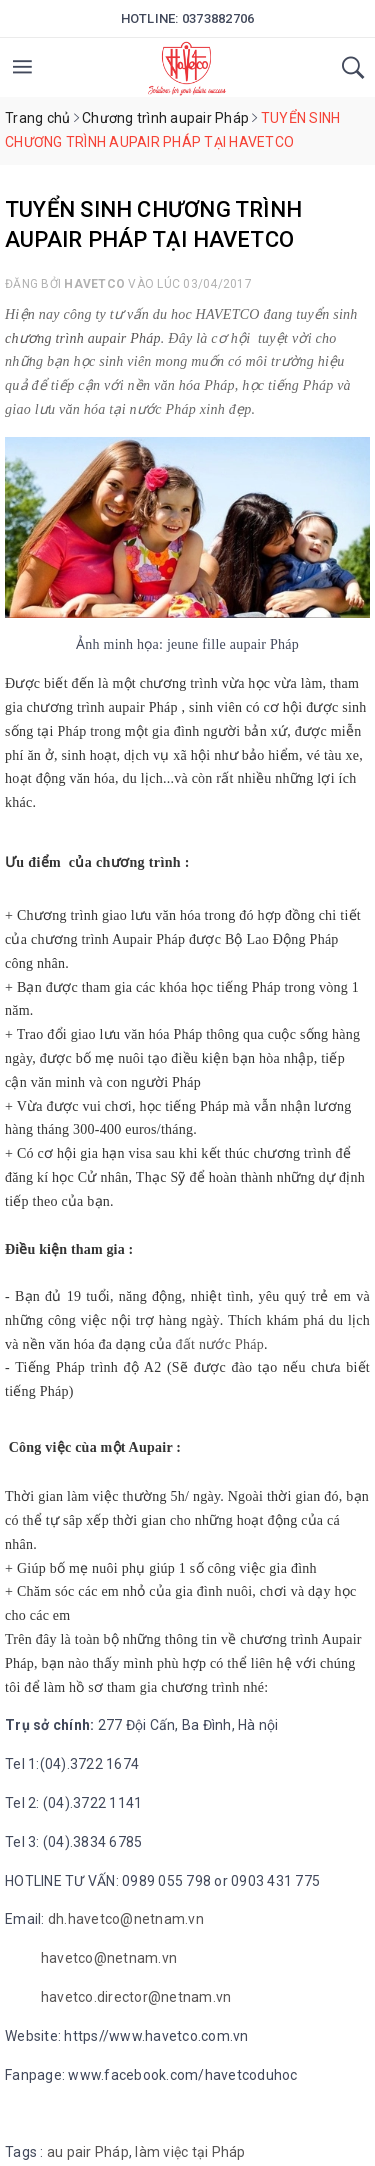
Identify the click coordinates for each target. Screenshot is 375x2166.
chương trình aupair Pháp (83, 338)
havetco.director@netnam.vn (136, 1997)
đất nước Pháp (220, 1344)
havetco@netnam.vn (109, 1958)
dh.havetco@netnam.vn (126, 1919)
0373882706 (218, 18)
